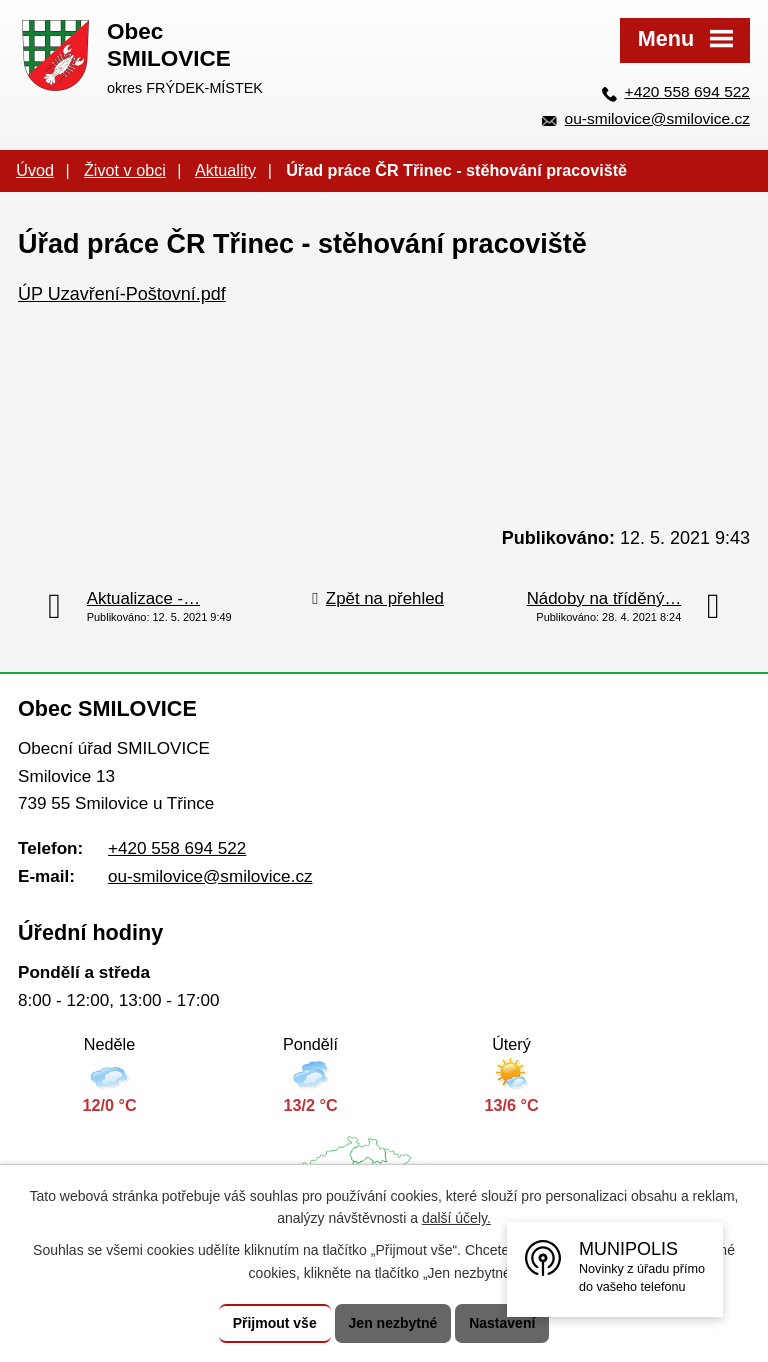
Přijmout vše (275, 1323)
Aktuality (225, 170)
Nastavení (502, 1323)
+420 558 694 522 (687, 91)
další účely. (456, 1219)
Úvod (35, 170)
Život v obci (125, 170)
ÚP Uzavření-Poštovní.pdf (122, 294)
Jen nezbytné (393, 1323)
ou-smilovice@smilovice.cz (657, 118)
